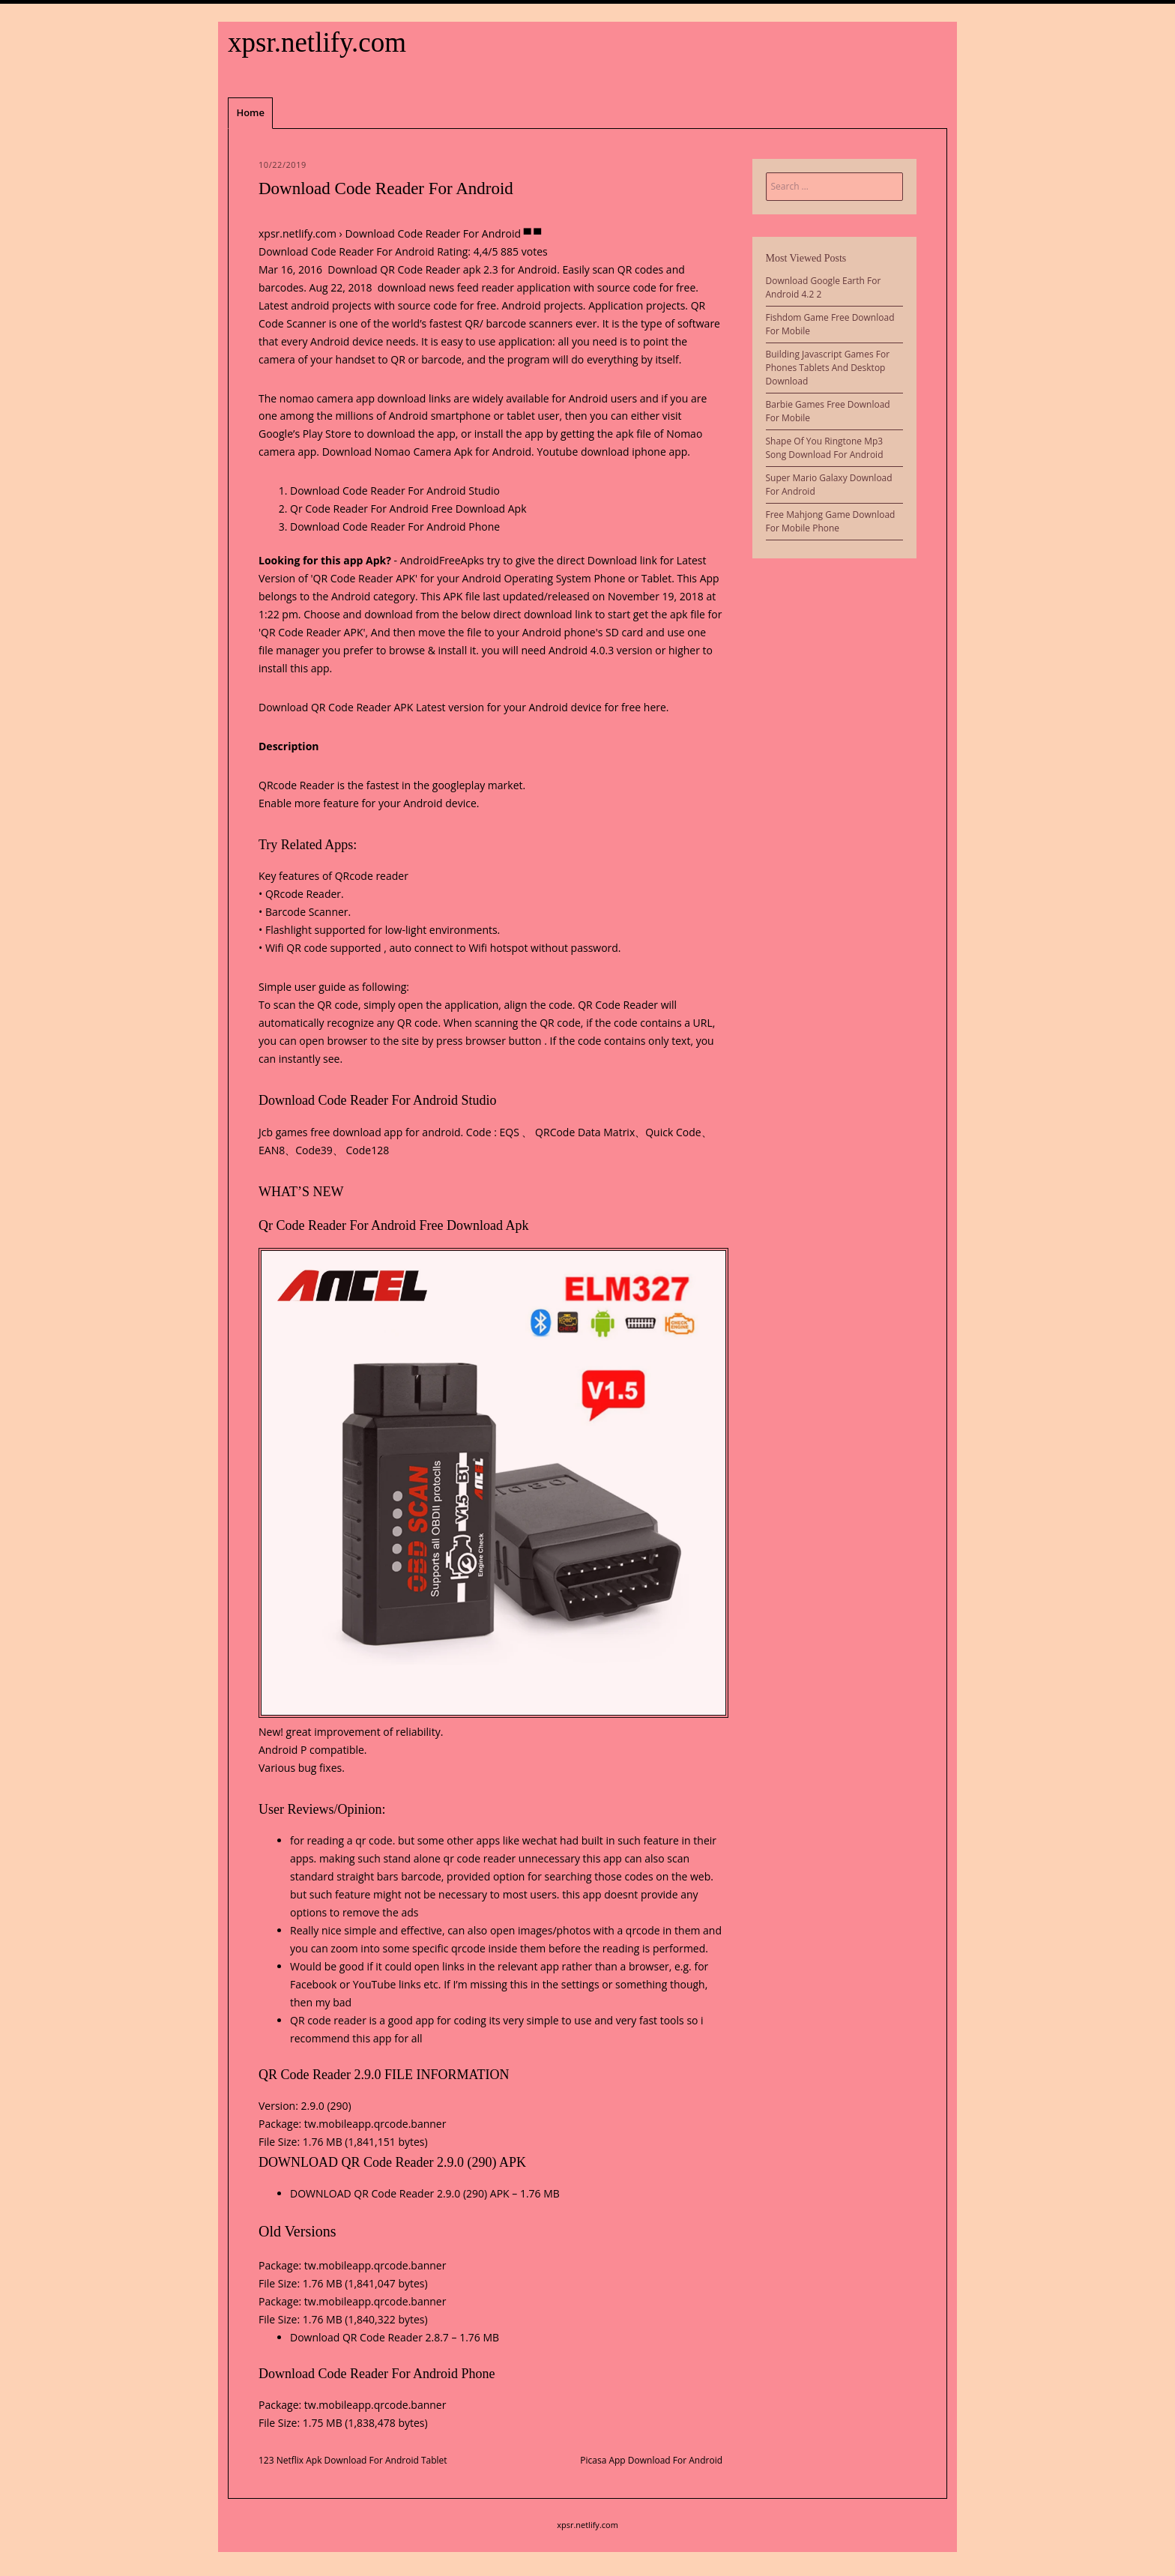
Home (250, 112)
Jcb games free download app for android (360, 1132)
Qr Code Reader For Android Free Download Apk (408, 508)
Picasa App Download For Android (651, 2460)
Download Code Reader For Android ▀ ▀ (443, 233)
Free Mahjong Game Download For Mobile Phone (830, 521)
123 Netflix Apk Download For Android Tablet (353, 2460)
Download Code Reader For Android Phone (395, 526)
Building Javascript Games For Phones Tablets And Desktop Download (828, 367)
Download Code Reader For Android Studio (395, 490)
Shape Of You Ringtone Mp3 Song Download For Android (824, 448)
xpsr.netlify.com (317, 42)
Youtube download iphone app (612, 451)
